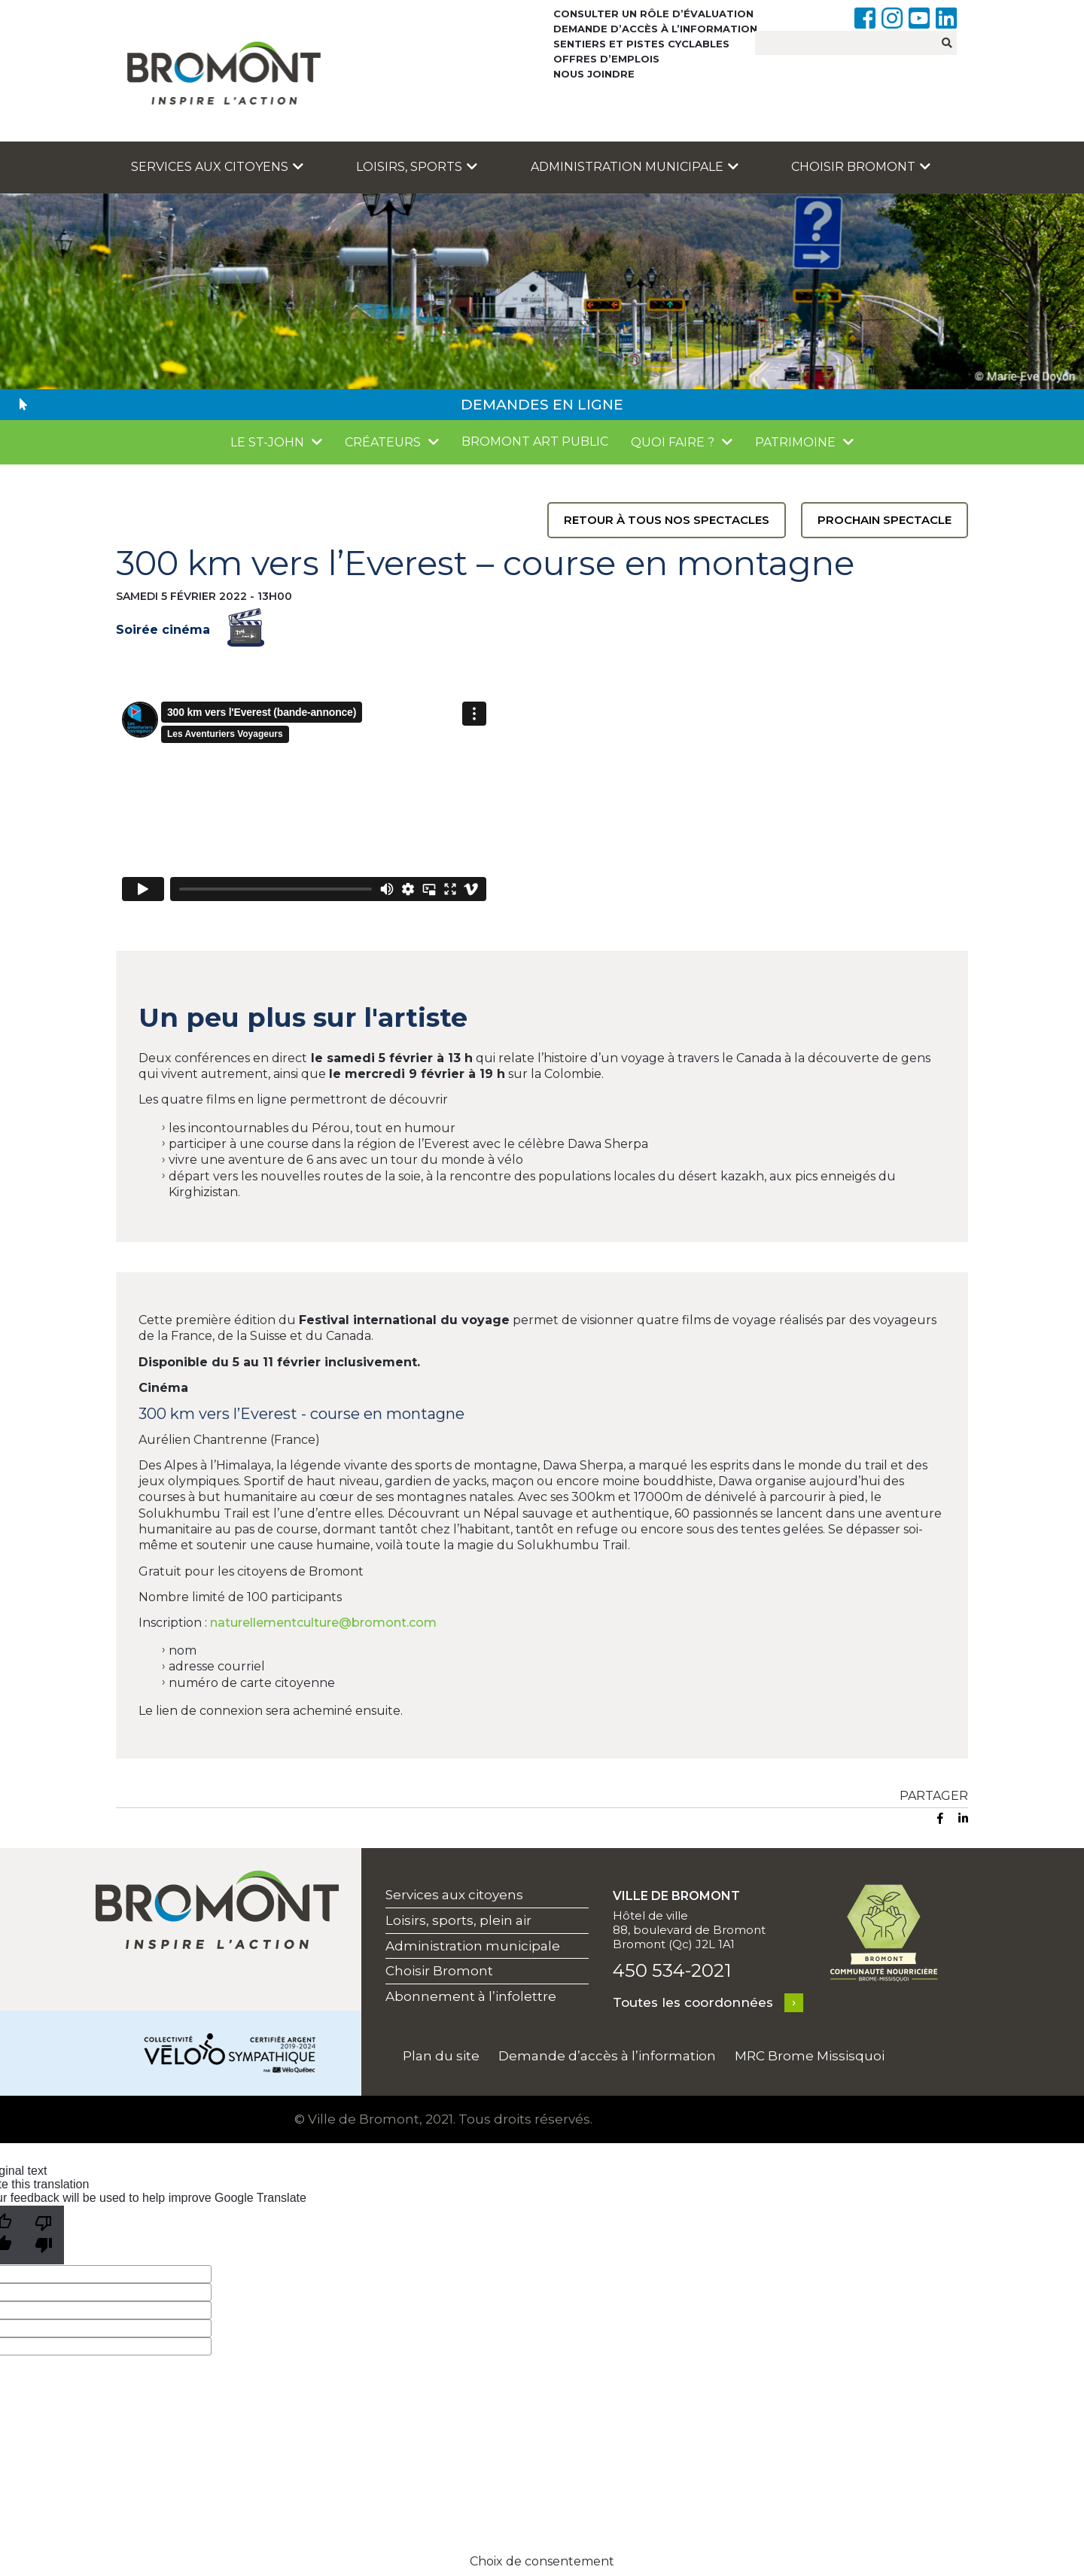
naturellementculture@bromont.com (323, 1622)
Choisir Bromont (860, 167)
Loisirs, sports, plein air (458, 1920)
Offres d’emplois (606, 59)
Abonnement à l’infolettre (470, 1996)
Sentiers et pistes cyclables (641, 44)
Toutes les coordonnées (693, 2002)
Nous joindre (594, 74)
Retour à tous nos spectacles (666, 520)
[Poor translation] (43, 2235)
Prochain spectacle (885, 520)
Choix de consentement (542, 2561)
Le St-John (267, 442)
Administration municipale (634, 167)
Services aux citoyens (217, 167)
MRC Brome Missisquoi (810, 2055)
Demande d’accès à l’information (655, 29)
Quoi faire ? (672, 442)
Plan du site (441, 2055)
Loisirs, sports (416, 167)
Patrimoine (795, 442)
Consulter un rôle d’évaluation (653, 14)
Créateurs (383, 442)
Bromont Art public (534, 441)
